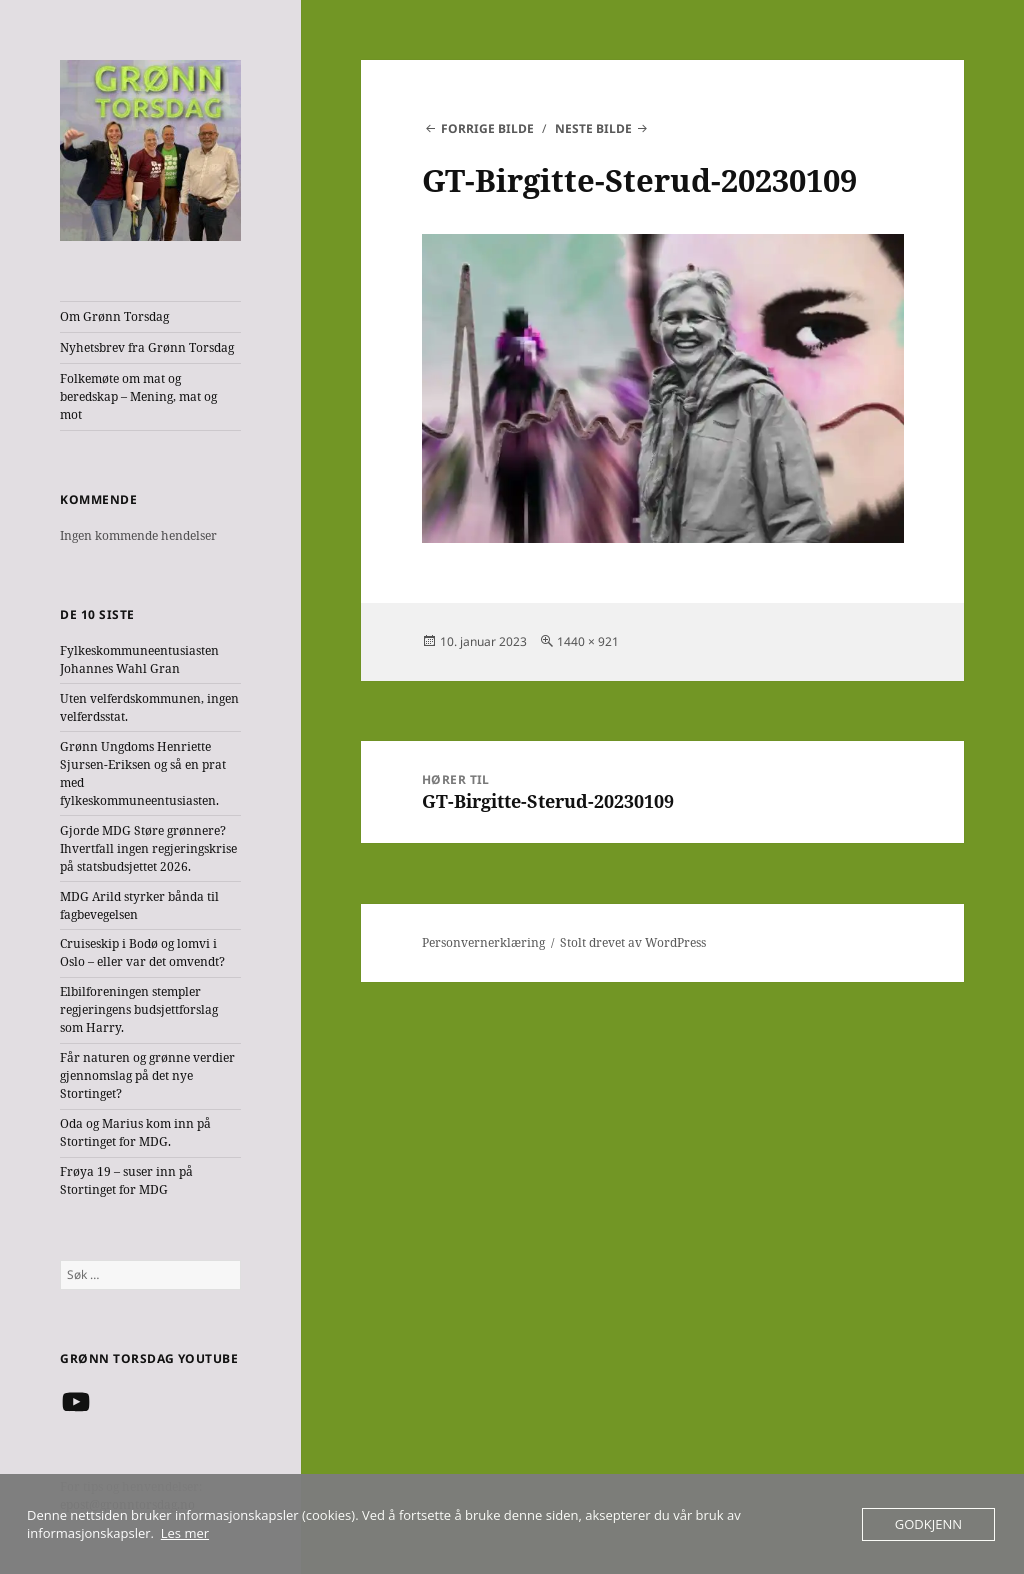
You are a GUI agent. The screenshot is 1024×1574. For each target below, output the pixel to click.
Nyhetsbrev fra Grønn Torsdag (147, 347)
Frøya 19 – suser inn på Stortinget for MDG (126, 1180)
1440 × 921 (588, 641)
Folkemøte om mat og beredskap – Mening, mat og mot (138, 396)
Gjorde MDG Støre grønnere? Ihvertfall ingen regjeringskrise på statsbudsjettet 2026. (148, 848)
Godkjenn (928, 1524)
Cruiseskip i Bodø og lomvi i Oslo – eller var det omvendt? (142, 952)
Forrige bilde (487, 128)
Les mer (185, 1533)
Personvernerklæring (483, 942)
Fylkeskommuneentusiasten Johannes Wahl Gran (139, 659)
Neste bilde (593, 128)
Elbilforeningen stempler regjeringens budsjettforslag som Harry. (139, 1009)
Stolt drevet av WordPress (633, 942)
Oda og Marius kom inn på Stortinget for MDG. (135, 1132)
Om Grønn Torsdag (114, 316)
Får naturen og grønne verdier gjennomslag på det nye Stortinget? (147, 1075)
